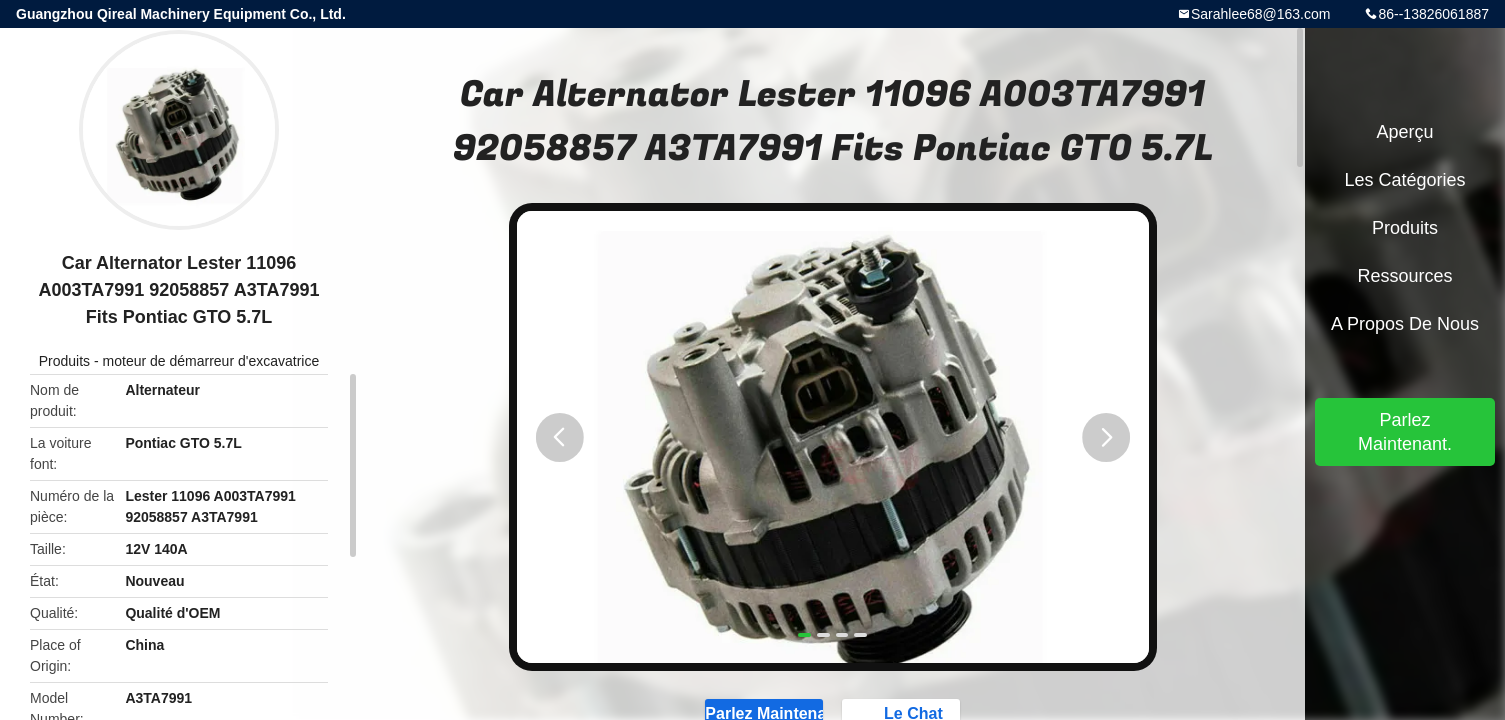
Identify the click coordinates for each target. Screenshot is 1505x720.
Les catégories (1404, 180)
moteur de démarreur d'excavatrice (211, 361)
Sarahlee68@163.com (1261, 14)
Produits (64, 361)
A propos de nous (1405, 324)
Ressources (1404, 276)
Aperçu (1404, 132)
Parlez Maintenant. (1405, 432)
